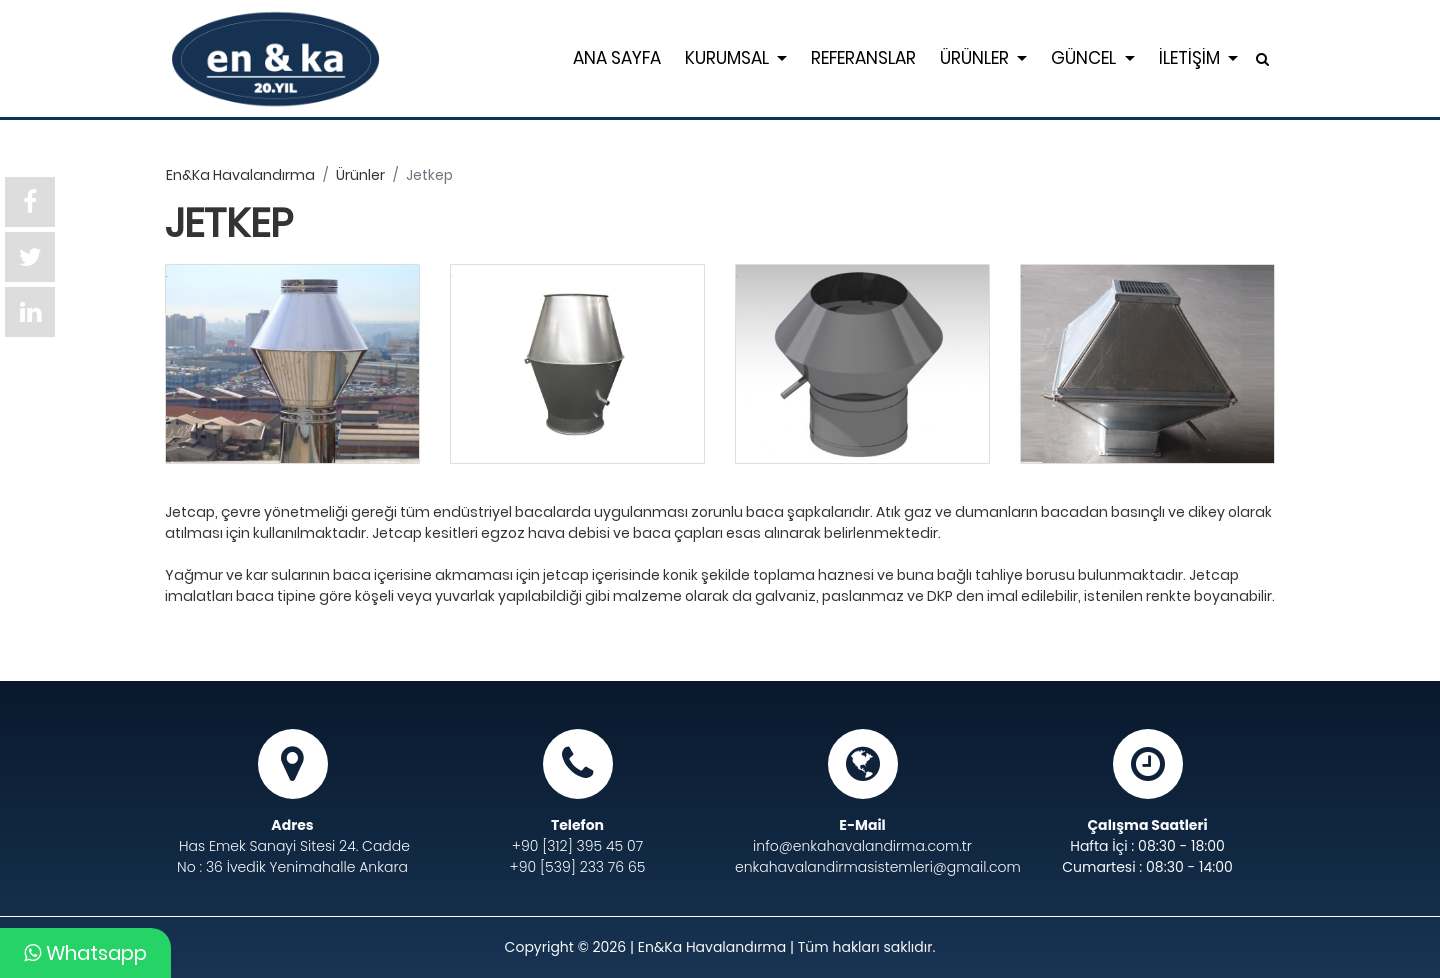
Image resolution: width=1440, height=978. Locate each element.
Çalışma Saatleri (1147, 825)
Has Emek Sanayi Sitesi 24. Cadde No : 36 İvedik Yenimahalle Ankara (293, 856)
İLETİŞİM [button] (1191, 58)
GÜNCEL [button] (1085, 58)
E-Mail (862, 825)
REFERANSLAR (863, 58)
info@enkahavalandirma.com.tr (862, 846)
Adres (292, 825)
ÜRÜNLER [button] (976, 58)
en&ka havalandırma (240, 175)
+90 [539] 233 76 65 (578, 867)
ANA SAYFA (617, 58)
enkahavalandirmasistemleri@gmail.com (862, 867)
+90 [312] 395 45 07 (577, 846)
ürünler (360, 175)
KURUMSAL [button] (729, 58)
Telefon (577, 825)
